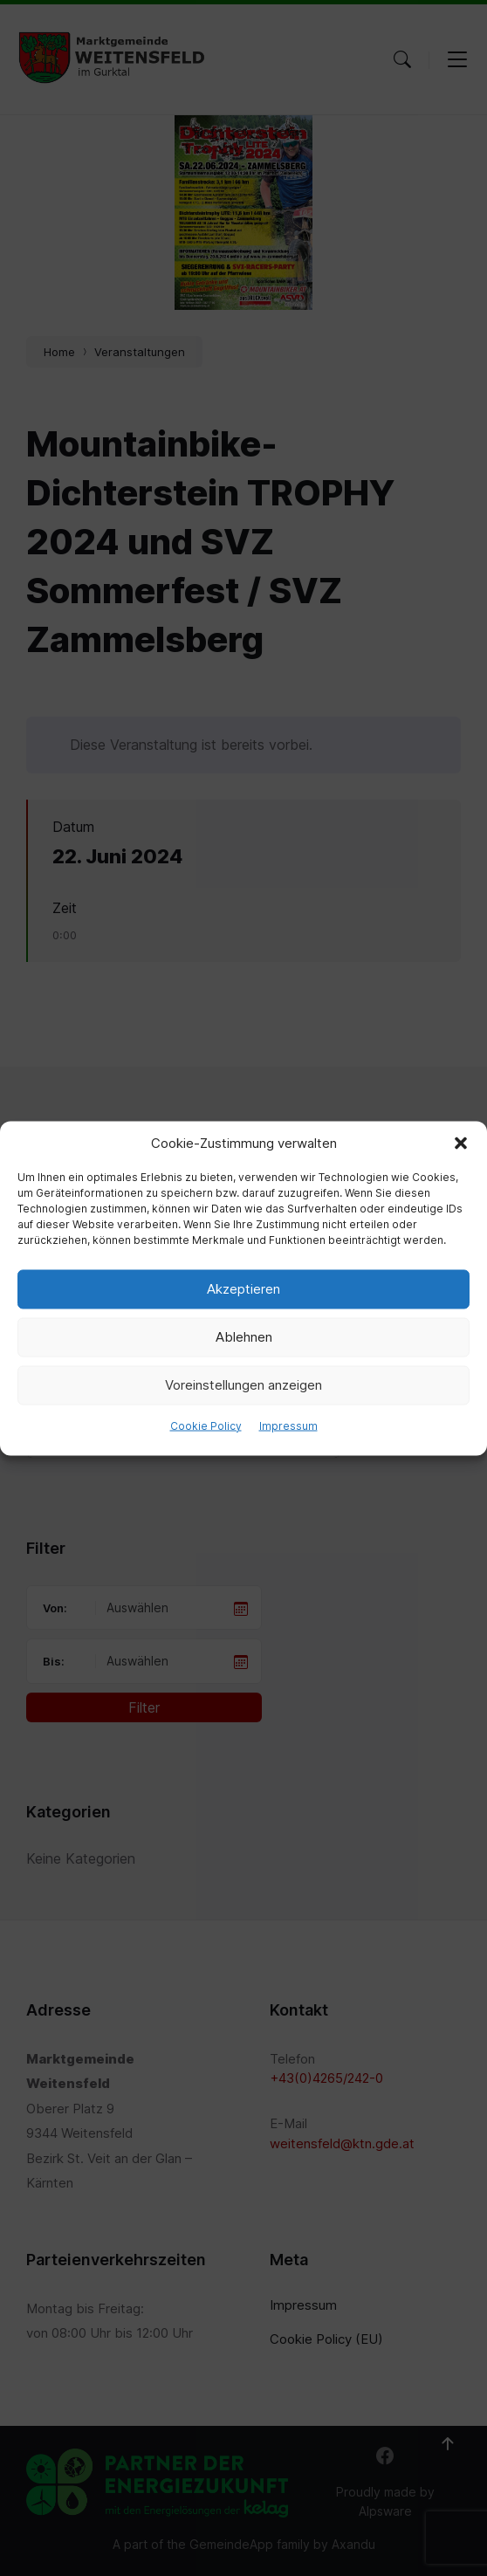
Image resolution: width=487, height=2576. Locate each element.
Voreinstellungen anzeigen (243, 1385)
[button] (461, 1142)
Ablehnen (244, 1337)
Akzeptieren (243, 1289)
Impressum (288, 1425)
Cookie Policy (206, 1425)
